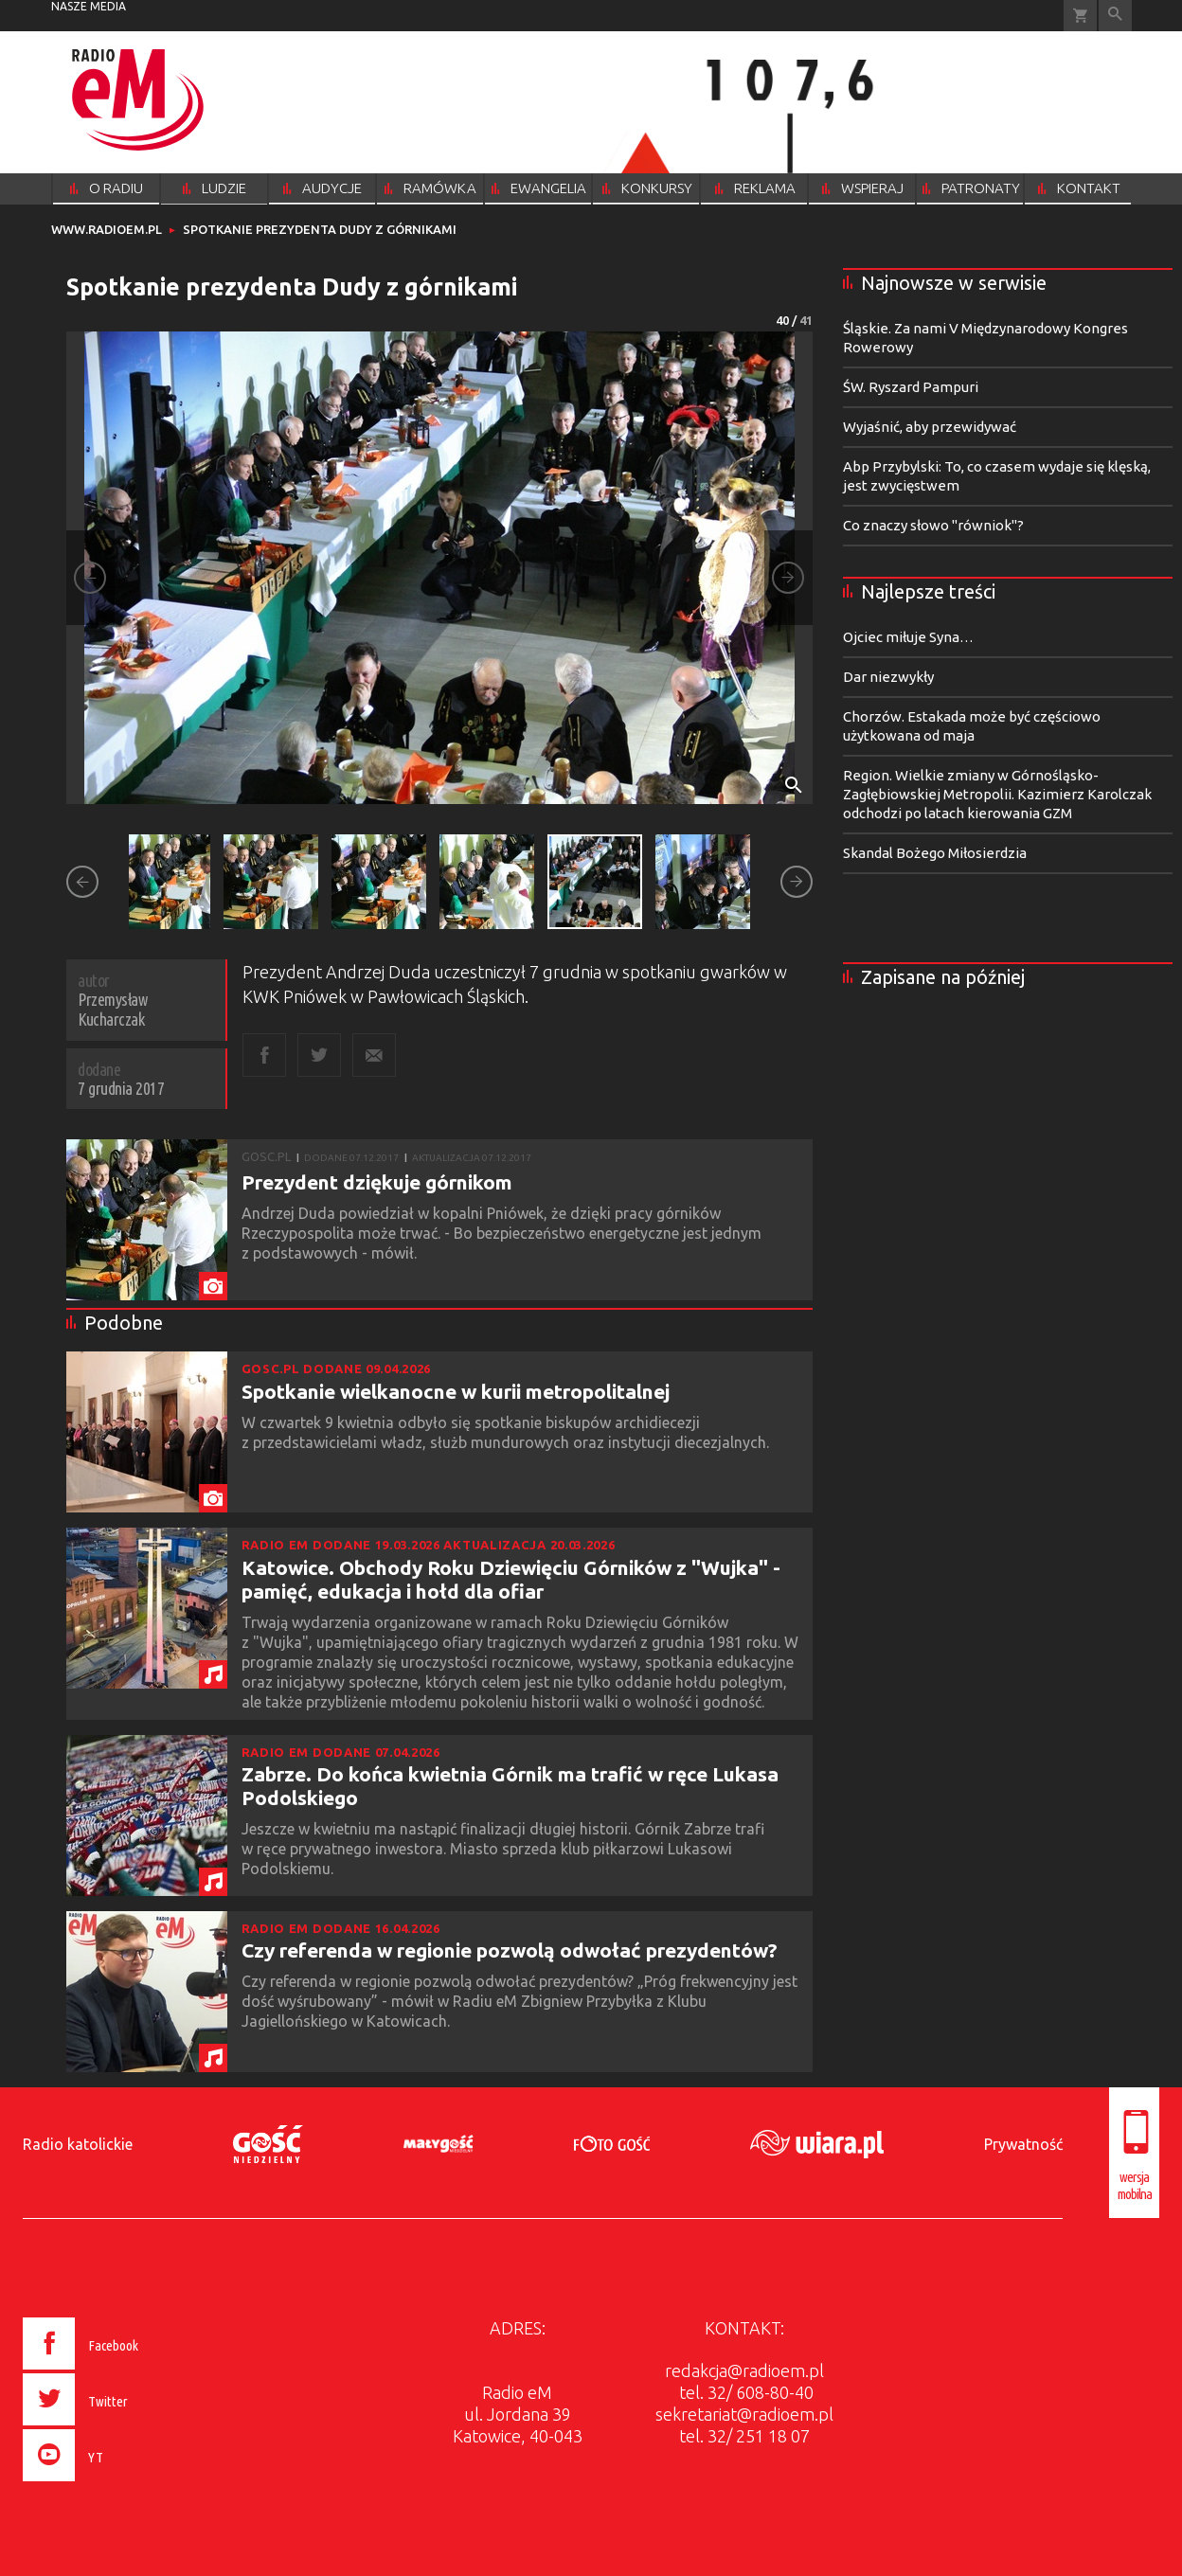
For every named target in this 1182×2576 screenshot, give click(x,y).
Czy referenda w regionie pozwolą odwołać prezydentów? (510, 1950)
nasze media (88, 6)
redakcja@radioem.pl (744, 2370)
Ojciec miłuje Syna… (908, 637)
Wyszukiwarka (1115, 15)
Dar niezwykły (888, 677)
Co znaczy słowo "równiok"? (933, 525)
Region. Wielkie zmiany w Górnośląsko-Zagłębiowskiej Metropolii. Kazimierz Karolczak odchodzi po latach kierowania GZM (997, 794)
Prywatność (1023, 2144)
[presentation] (121, 2484)
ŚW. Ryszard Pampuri (910, 387)
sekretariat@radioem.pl (744, 2414)
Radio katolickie (78, 2144)
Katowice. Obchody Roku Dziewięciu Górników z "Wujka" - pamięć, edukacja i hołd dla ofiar (511, 1579)
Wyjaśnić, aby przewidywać (929, 427)
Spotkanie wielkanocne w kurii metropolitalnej (456, 1391)
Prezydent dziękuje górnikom (377, 1182)
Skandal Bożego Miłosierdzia (935, 853)
